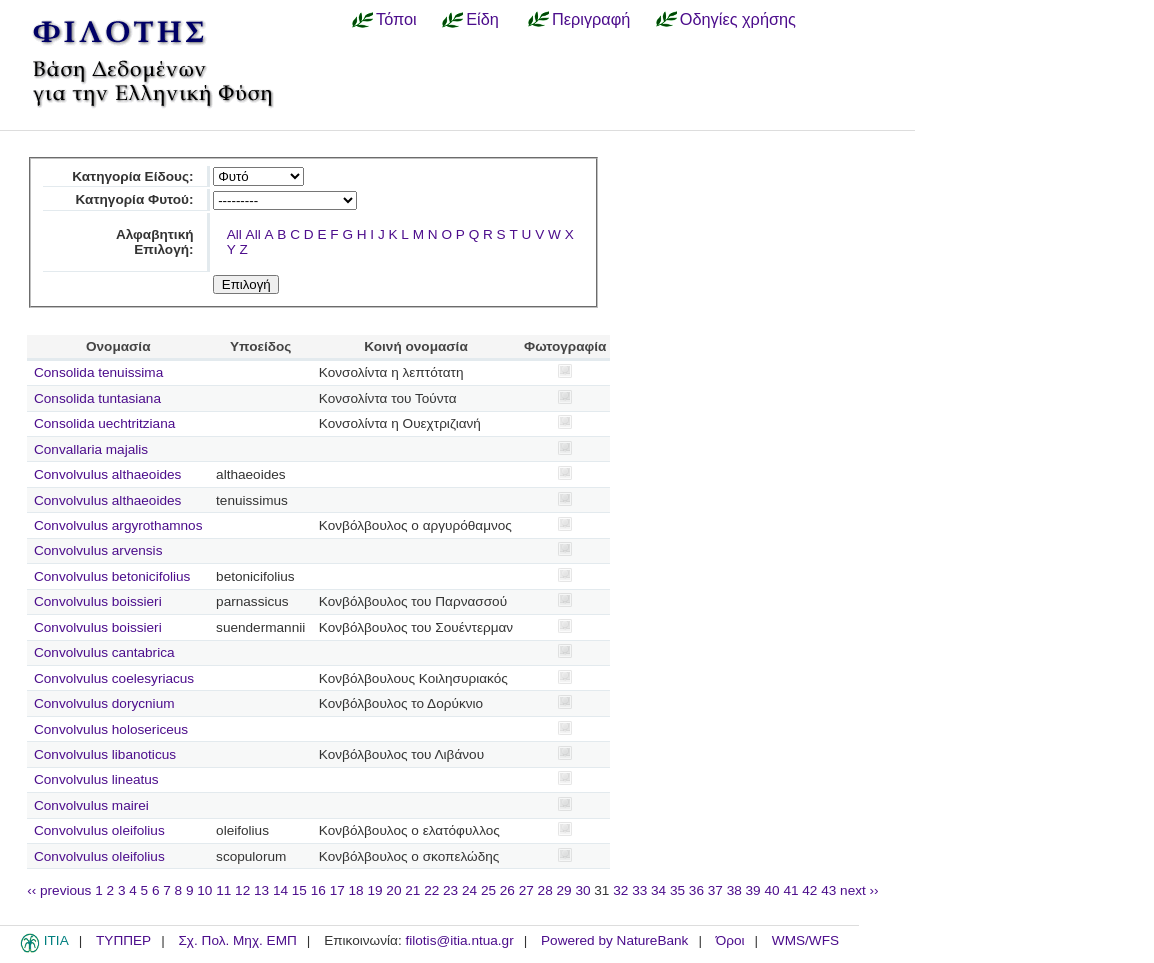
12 (242, 890)
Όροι (730, 940)
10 (204, 890)
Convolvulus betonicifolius (112, 576)
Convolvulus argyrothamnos (118, 525)
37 (715, 890)
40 (771, 890)
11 (223, 890)
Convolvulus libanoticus (105, 754)
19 (374, 890)
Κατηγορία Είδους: (132, 176)
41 (790, 890)
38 (734, 890)
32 (620, 890)
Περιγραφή (591, 19)
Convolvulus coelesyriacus (114, 678)
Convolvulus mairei (91, 805)
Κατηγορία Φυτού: (135, 199)
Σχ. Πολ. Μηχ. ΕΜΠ (237, 940)
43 (828, 890)
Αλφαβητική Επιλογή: (155, 242)
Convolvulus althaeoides (107, 474)
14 (280, 890)
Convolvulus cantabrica (104, 652)
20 (393, 890)
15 (299, 890)
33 (639, 890)
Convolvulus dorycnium (104, 703)
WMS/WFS (805, 940)
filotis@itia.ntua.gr (459, 940)
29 (564, 890)
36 (696, 890)
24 (469, 890)
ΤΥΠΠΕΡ (123, 940)
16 (318, 890)
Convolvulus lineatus (96, 779)
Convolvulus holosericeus (111, 729)
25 (488, 890)
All (234, 234)
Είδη (482, 19)
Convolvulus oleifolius (99, 830)
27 (526, 890)
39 (753, 890)
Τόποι (396, 19)
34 (658, 890)
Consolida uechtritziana (104, 423)
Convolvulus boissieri (98, 601)
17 (337, 890)
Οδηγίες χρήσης (738, 19)
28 (545, 890)
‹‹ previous (59, 890)
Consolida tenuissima (98, 372)
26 (507, 890)
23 (450, 890)
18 (356, 890)
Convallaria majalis (91, 449)
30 (582, 890)
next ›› (859, 890)
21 (412, 890)
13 (261, 890)
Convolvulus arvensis (98, 550)
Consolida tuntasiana (97, 398)
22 (431, 890)
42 (809, 890)
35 (677, 890)
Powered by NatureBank (614, 940)
